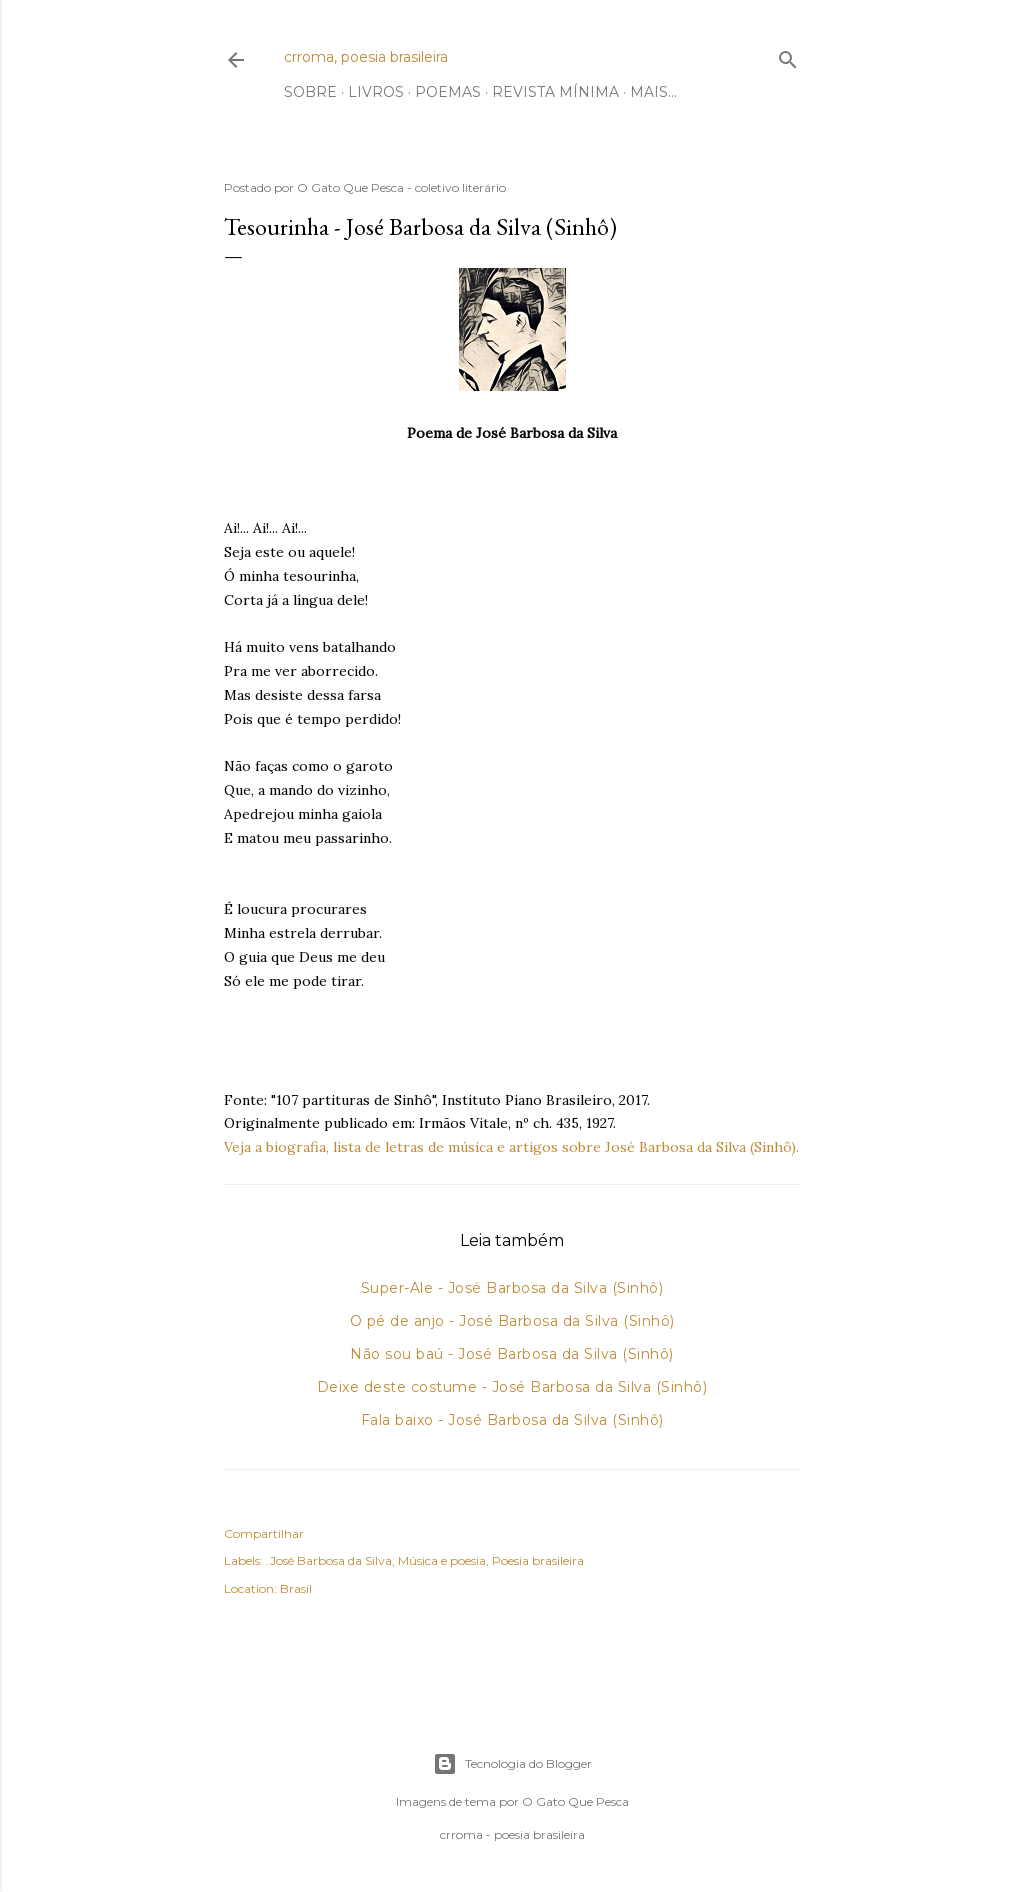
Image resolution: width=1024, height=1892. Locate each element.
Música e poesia (442, 1560)
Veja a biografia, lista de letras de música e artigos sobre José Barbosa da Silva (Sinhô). (511, 1147)
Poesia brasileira (538, 1560)
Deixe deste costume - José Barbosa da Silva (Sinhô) (512, 1387)
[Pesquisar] (788, 55)
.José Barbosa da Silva (329, 1560)
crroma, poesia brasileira (366, 57)
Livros (376, 92)
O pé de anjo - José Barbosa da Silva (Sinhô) (512, 1321)
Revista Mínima (555, 92)
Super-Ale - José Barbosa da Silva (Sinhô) (512, 1288)
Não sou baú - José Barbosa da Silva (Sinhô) (512, 1354)
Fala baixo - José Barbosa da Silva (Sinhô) (512, 1420)
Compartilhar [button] (264, 1533)
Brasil (296, 1588)
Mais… (653, 92)
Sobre (310, 92)
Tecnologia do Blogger (512, 1764)
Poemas (448, 92)
